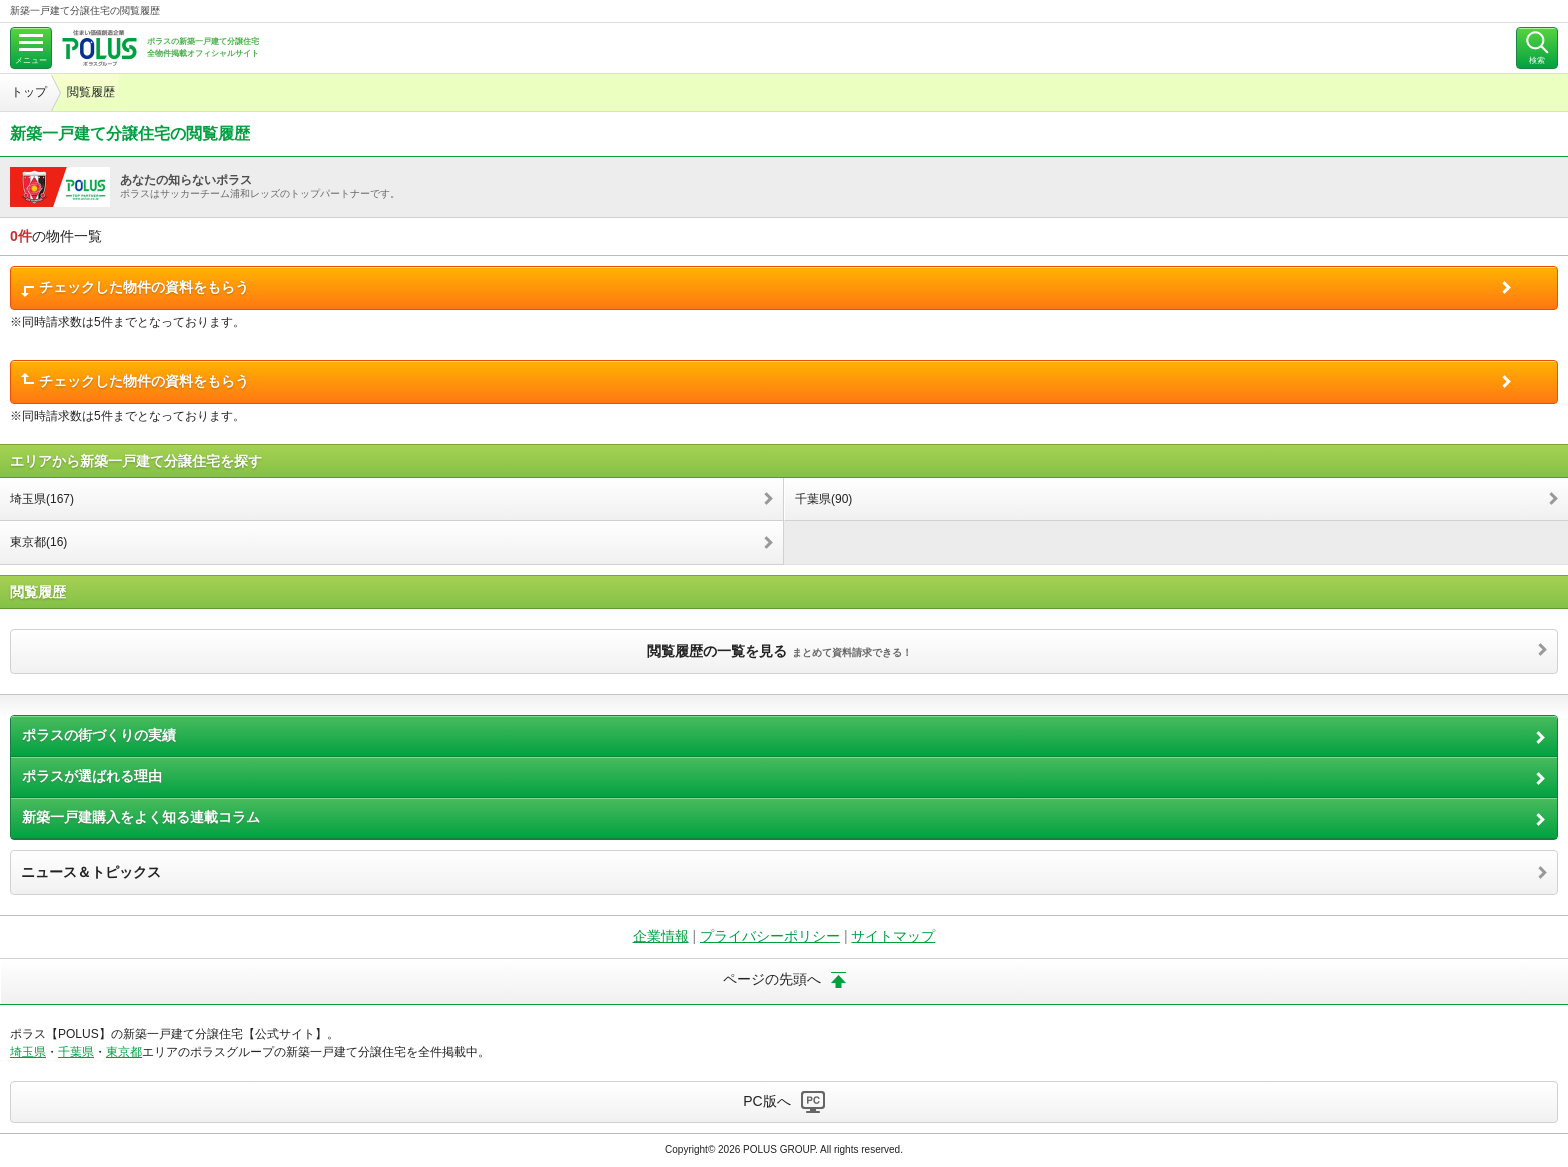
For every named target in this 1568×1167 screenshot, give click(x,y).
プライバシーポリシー (770, 936)
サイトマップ (893, 936)
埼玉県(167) (42, 499)
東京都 (124, 1052)
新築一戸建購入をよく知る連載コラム (141, 817)
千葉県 (76, 1052)
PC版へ (766, 1101)
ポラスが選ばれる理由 (92, 776)
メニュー (31, 60)
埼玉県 (28, 1052)
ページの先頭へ (772, 979)
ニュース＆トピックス (91, 872)
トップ (29, 92)
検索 (1537, 60)
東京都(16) (38, 542)
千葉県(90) (823, 499)
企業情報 (661, 936)
